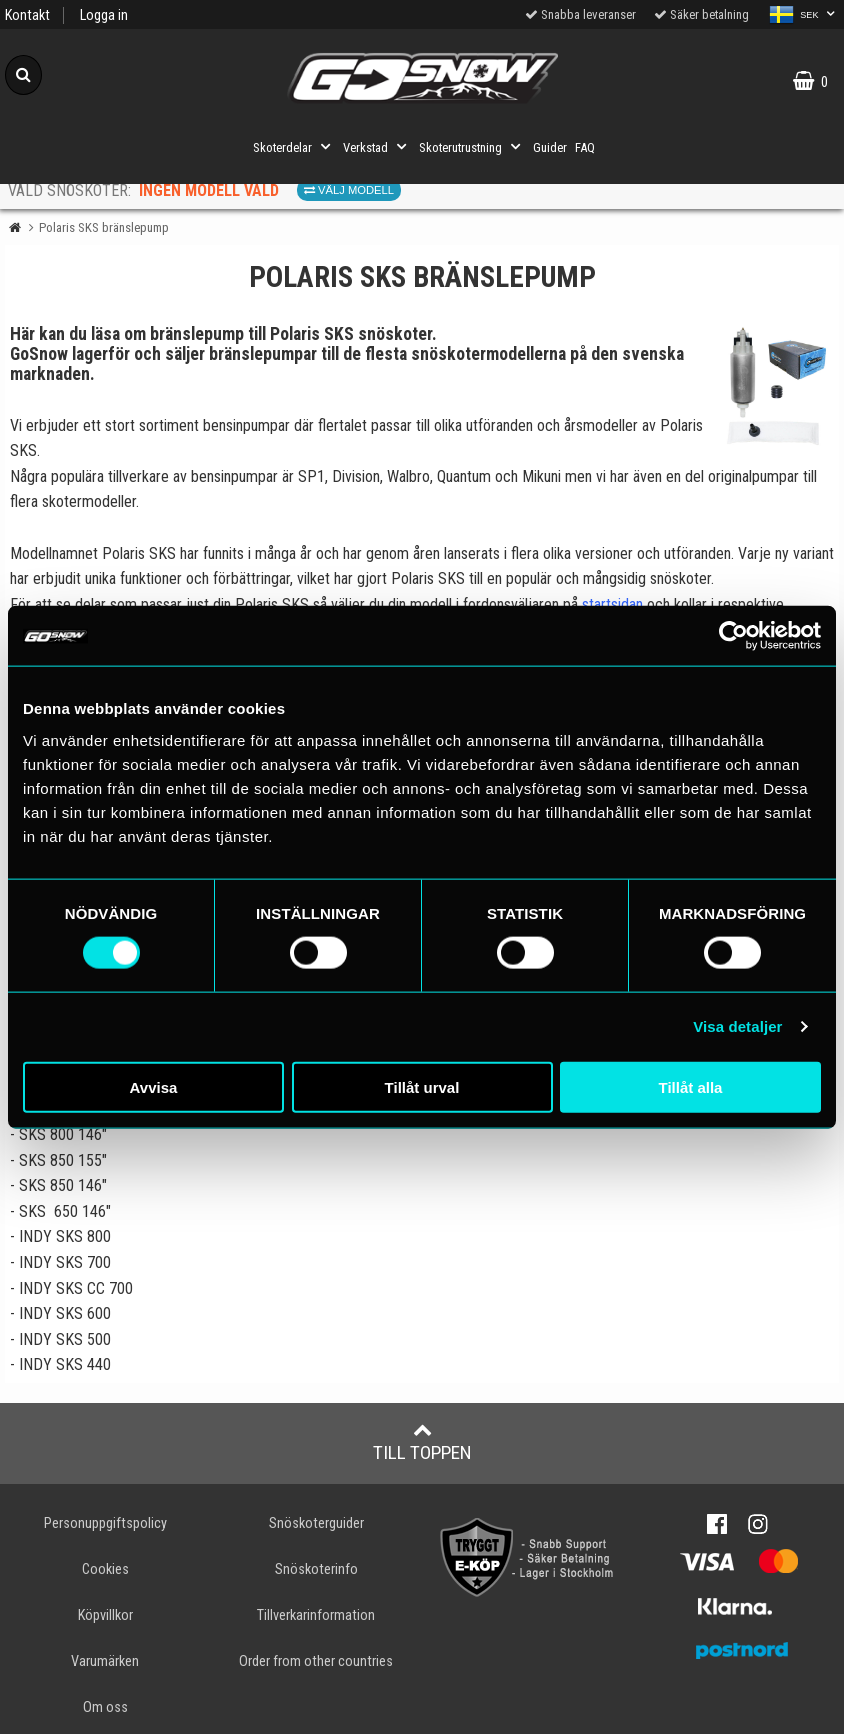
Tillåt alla (691, 1086)
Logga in (104, 15)
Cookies (105, 1569)
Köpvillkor (105, 1615)
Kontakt (27, 15)
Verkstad (377, 147)
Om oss (105, 1707)
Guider (550, 147)
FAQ (585, 147)
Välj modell (349, 190)
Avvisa (154, 1086)
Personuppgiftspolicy (105, 1523)
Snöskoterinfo (316, 1569)
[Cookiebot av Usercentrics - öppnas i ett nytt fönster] (733, 636)
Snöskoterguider (316, 1523)
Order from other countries (316, 1661)
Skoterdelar (294, 147)
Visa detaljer (737, 1026)
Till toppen (422, 1442)
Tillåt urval (422, 1086)
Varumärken (105, 1661)
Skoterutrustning (472, 147)
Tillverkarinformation (316, 1615)
